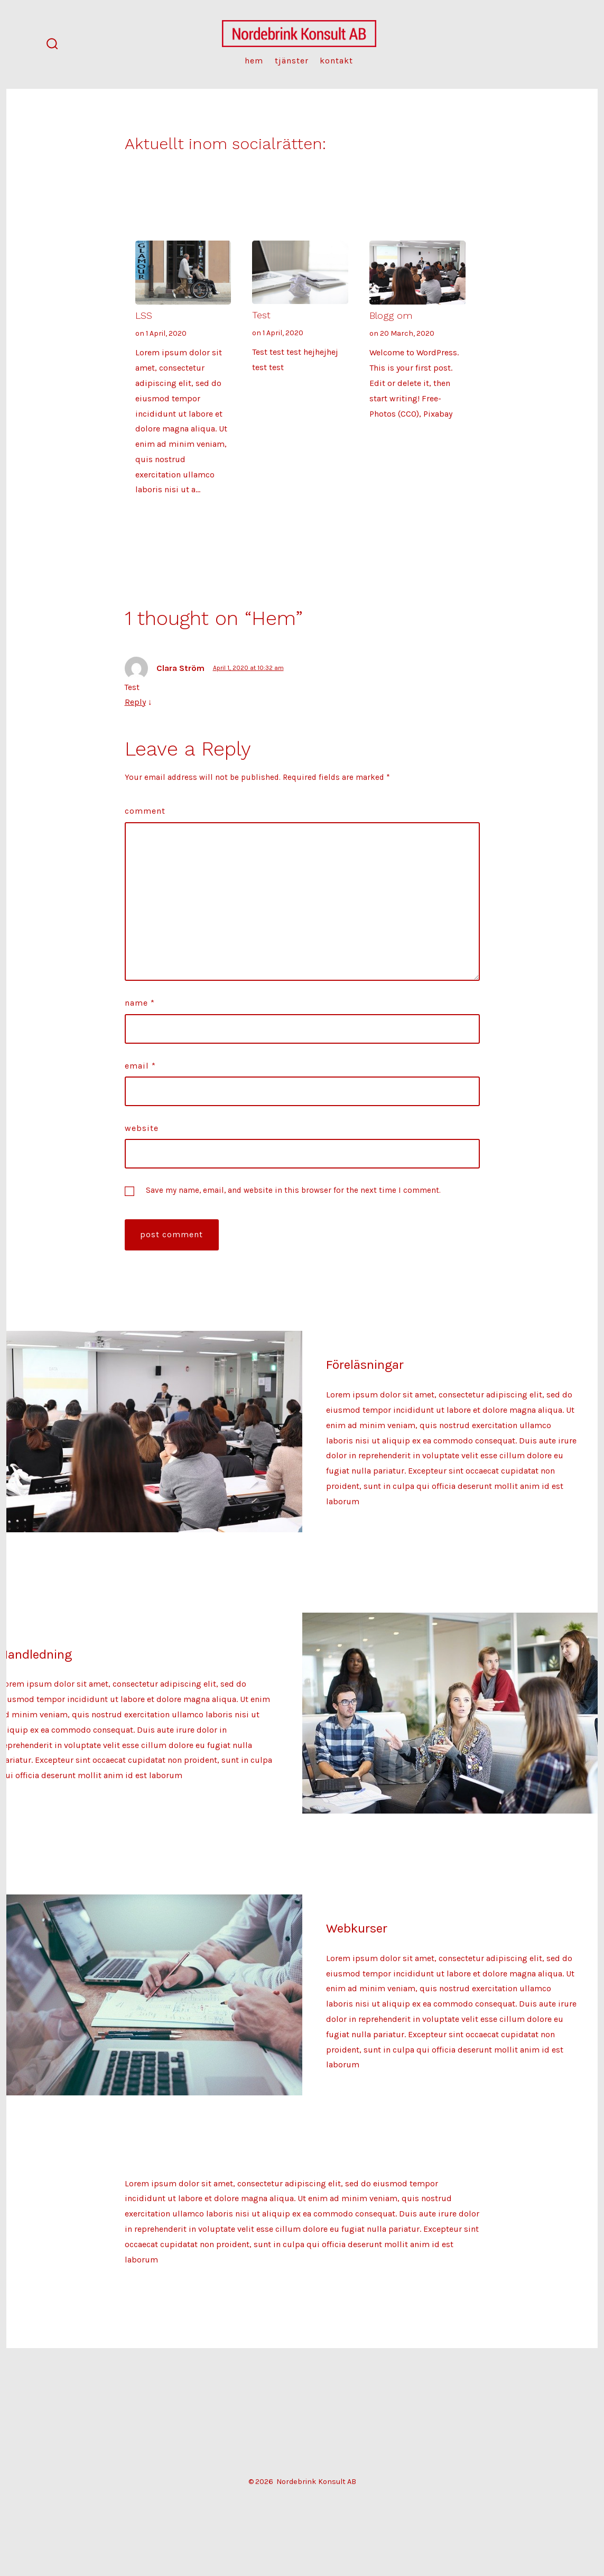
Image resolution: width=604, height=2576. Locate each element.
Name (140, 1003)
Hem (254, 61)
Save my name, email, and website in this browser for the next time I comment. (293, 1190)
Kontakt (336, 61)
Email (140, 1066)
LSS (143, 315)
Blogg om (390, 315)
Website (142, 1128)
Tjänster (292, 61)
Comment (145, 811)
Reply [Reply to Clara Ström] (135, 702)
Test (261, 314)
